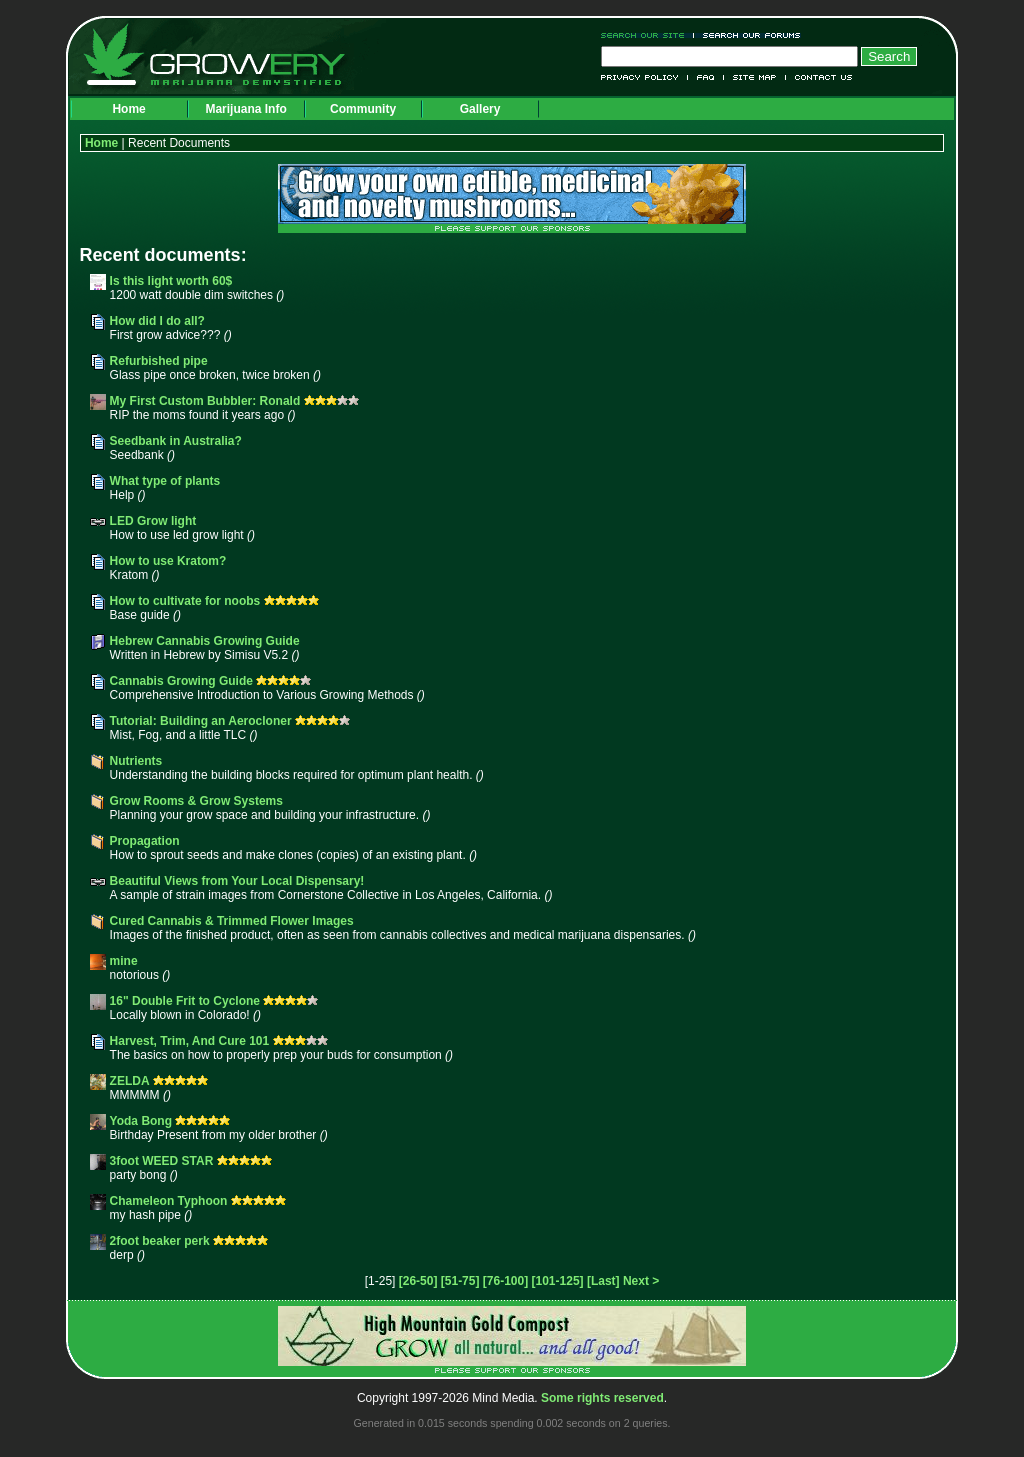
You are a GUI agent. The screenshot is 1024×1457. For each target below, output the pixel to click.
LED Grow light (153, 521)
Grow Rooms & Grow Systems (196, 801)
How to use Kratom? (168, 561)
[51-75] (460, 1281)
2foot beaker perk (160, 1241)
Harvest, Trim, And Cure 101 (190, 1041)
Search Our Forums (748, 35)
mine (124, 961)
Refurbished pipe (159, 361)
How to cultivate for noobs (185, 601)
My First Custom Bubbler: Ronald (207, 401)
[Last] (603, 1281)
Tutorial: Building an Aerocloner (201, 721)
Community (363, 109)
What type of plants (165, 481)
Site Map (755, 77)
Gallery (480, 109)
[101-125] (558, 1281)
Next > (641, 1281)
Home (128, 109)
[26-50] (418, 1281)
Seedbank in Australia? (176, 441)
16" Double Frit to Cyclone (185, 1001)
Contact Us (819, 77)
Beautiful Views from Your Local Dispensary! (237, 881)
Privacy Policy (644, 77)
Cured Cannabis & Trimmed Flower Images (232, 921)
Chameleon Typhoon (169, 1201)
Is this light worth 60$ (171, 281)
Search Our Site (647, 35)
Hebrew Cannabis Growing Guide (205, 641)
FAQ (706, 77)
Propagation (145, 841)
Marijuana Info (245, 109)
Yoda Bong (141, 1121)
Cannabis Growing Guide (181, 681)
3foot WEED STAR (162, 1161)
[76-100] (505, 1281)
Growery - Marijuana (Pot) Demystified (226, 55)
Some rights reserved (602, 1398)
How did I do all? (157, 321)
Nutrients (136, 761)
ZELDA (130, 1081)
